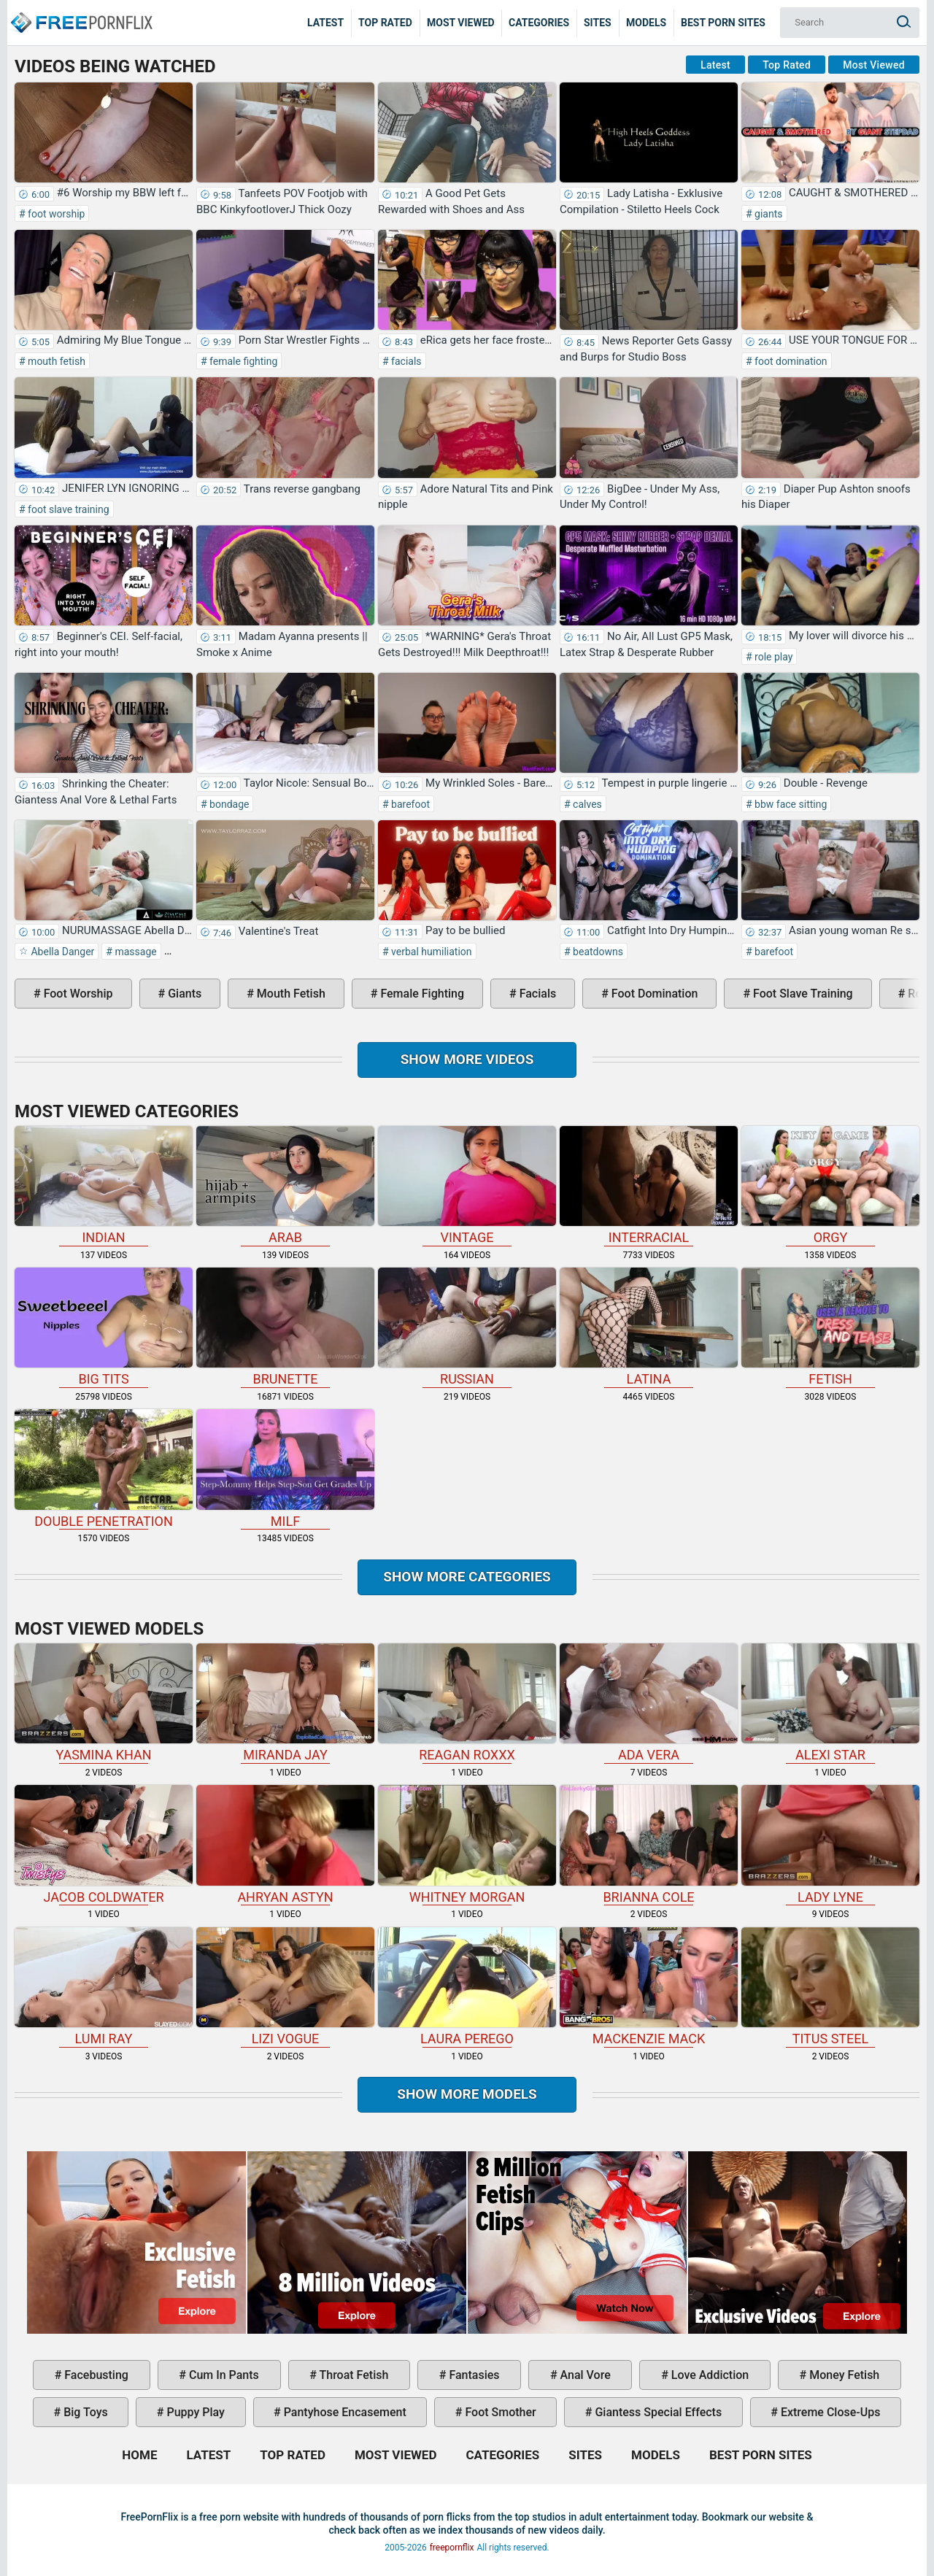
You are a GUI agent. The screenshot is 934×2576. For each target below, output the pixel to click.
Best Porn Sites (723, 22)
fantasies (472, 2375)
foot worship (55, 214)
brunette (285, 1327)
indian (104, 1185)
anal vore (584, 2375)
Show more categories (467, 1576)
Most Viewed (461, 22)
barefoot (409, 804)
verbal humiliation (430, 951)
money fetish (842, 2375)
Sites (597, 22)
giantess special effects (657, 2412)
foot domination (789, 361)
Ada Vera (649, 1702)
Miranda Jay (285, 1702)
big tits (104, 1327)
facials (405, 361)
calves (586, 804)
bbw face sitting (789, 804)
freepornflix (452, 2547)
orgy (830, 1185)
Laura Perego (467, 1986)
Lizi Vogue (285, 1986)
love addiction (708, 2375)
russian (467, 1327)
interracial (649, 1185)
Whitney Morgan (467, 1844)
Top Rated (385, 22)
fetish (830, 1327)
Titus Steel (830, 1986)
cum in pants (222, 2375)
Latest (325, 22)
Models (646, 22)
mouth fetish (55, 361)
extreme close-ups (829, 2412)
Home (80, 12)
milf (285, 1468)
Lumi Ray (104, 1986)
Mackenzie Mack (649, 1986)
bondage (228, 804)
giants (767, 214)
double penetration (104, 1468)
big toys (84, 2412)
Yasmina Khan (104, 1702)
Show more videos (467, 1059)
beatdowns (597, 951)
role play (772, 657)
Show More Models (467, 2094)
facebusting (94, 2375)
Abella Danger (61, 951)
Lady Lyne (830, 1844)
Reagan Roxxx (467, 1702)
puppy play (194, 2412)
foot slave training (67, 509)
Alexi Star (830, 1702)
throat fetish (352, 2375)
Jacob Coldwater (104, 1844)
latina (649, 1327)
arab (285, 1185)
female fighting (242, 361)
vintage (467, 1185)
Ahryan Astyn (285, 1844)
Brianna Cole (649, 1844)
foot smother (499, 2412)
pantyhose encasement (343, 2412)
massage (134, 951)
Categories (539, 22)
